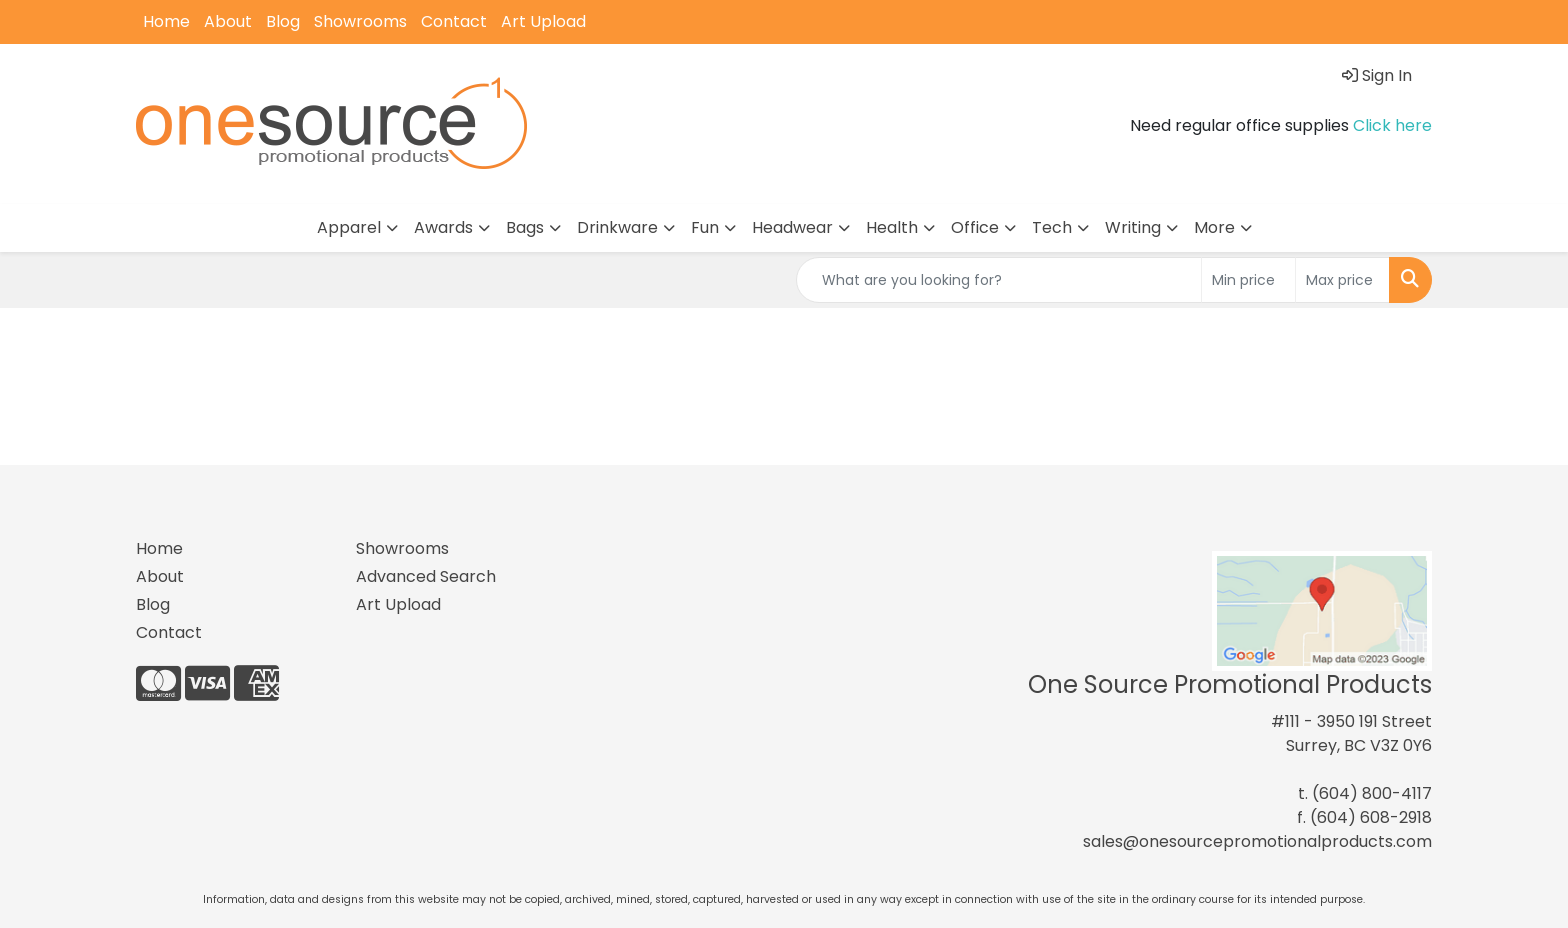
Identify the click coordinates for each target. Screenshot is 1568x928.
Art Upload (543, 21)
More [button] (1214, 227)
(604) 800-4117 (1372, 793)
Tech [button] (1052, 227)
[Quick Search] (999, 280)
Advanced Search (426, 576)
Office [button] (975, 227)
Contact (454, 21)
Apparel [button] (349, 227)
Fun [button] (705, 227)
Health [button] (892, 227)
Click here (1392, 125)
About (228, 21)
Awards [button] (443, 227)
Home (166, 21)
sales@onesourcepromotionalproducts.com (1257, 841)
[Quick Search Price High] (1342, 280)
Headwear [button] (792, 227)
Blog (283, 21)
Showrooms (360, 21)
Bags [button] (525, 227)
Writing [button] (1133, 227)
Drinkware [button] (617, 227)
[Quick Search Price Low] (1248, 280)
